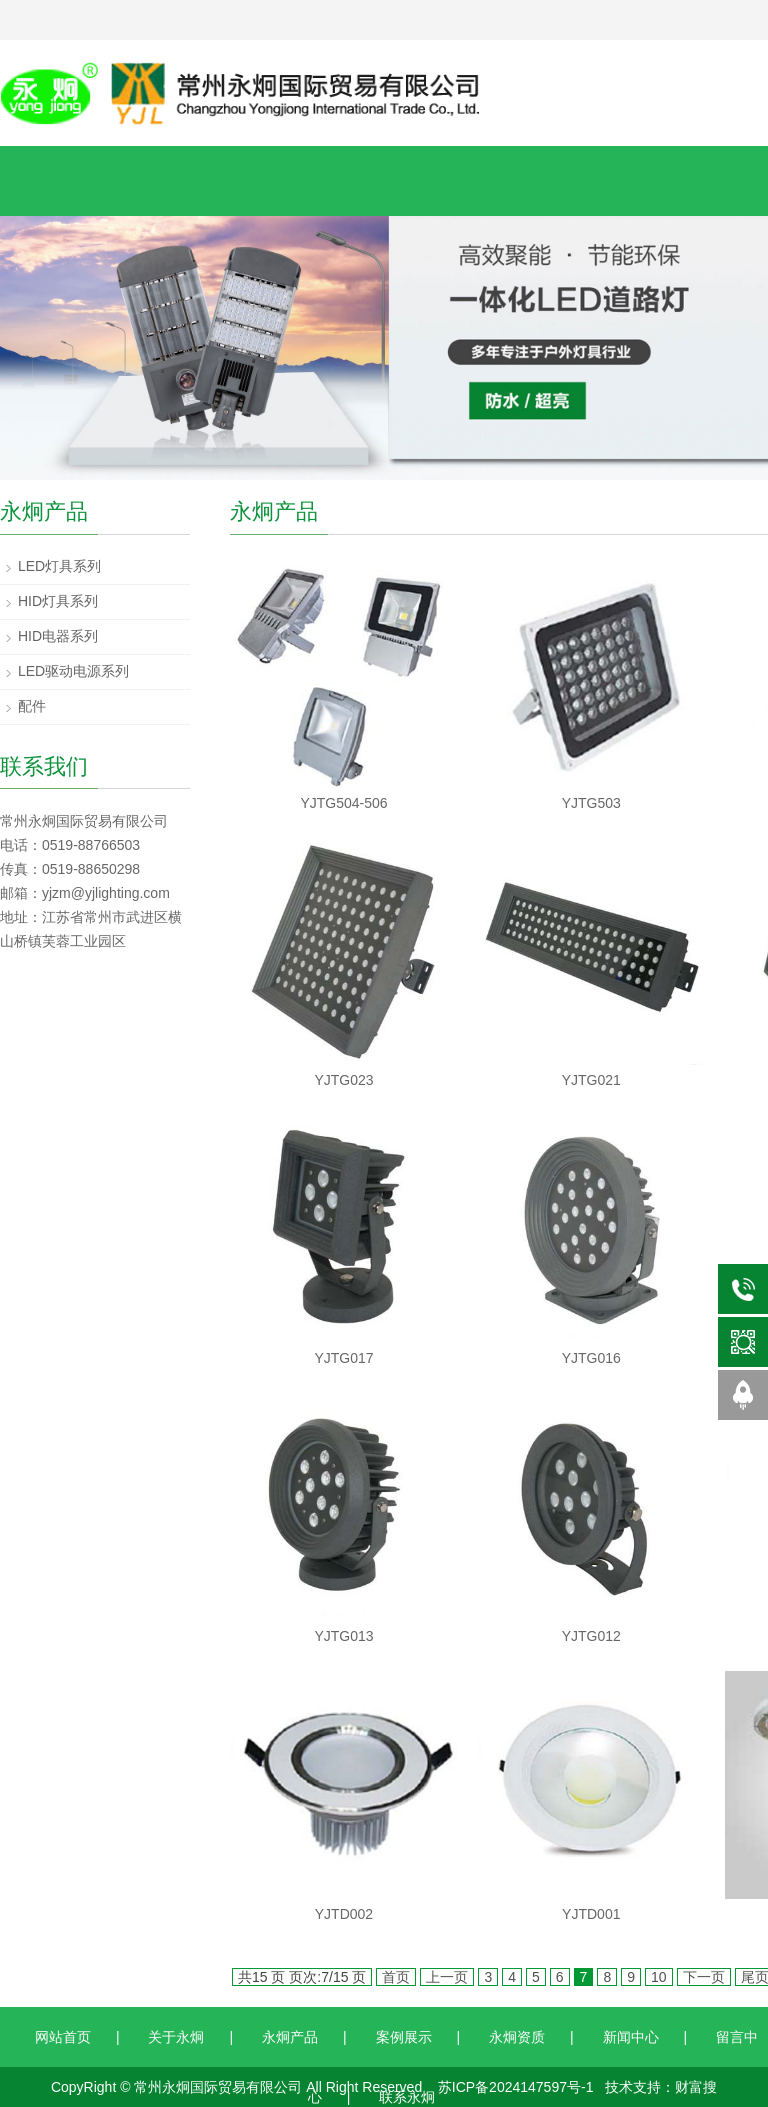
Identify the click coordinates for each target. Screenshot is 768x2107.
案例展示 (404, 2037)
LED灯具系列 (59, 566)
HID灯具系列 (58, 601)
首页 (396, 1977)
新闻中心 (631, 2037)
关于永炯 (176, 2037)
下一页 (704, 1977)
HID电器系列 (58, 636)
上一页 (447, 1977)
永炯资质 (517, 2037)
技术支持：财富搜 (661, 2087)
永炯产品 (290, 2037)
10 (659, 1977)
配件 (32, 706)
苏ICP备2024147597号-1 (516, 2087)
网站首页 (63, 2037)
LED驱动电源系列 (73, 671)
